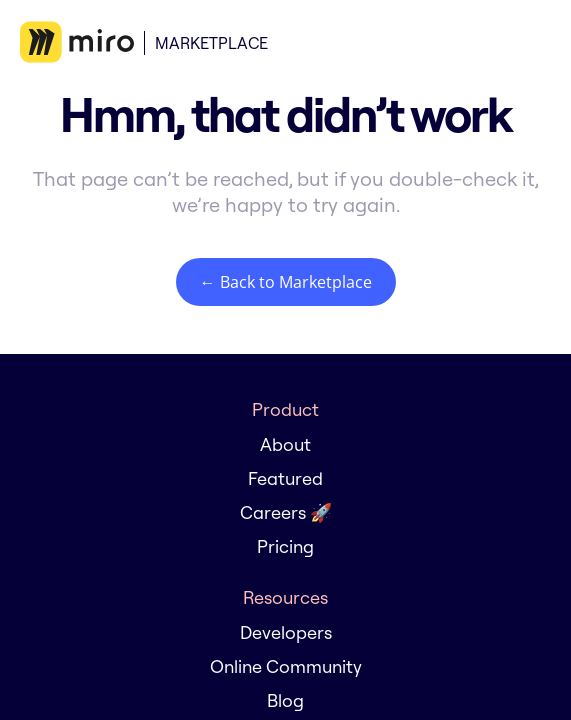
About (285, 444)
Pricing (285, 546)
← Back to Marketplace (286, 282)
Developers (286, 632)
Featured (285, 478)
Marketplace (211, 43)
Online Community (286, 666)
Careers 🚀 (286, 512)
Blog (285, 700)
